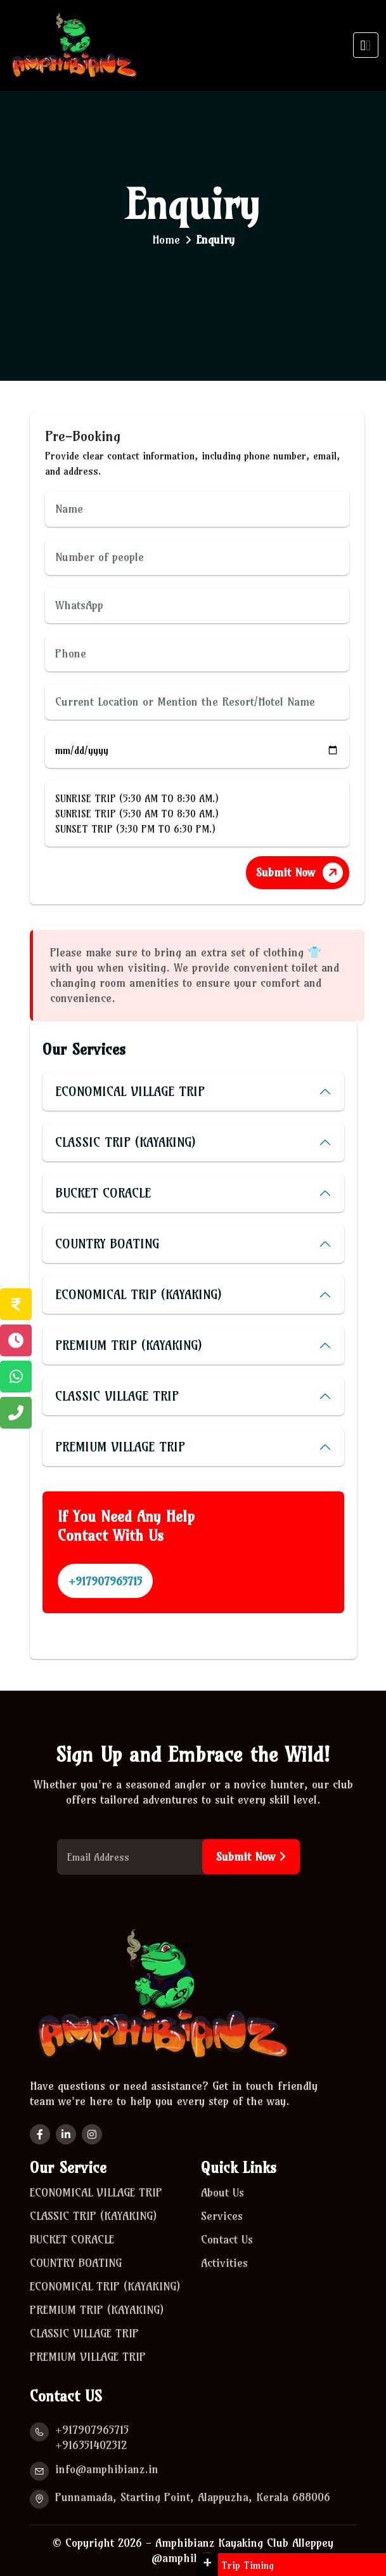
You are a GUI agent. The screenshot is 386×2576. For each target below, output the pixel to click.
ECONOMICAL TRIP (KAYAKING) (138, 1294)
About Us (222, 2193)
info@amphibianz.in (106, 2469)
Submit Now (301, 872)
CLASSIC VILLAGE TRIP (117, 1396)
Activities (226, 2263)
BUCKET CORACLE (103, 1193)
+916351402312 (91, 2445)
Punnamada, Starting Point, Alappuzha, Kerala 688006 (192, 2497)
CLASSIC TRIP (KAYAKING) (125, 1142)
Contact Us (229, 2240)
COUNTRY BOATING (107, 1244)
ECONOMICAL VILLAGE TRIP (130, 1091)
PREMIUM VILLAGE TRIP (120, 1447)
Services (224, 2216)
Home (166, 240)
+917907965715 (105, 1581)
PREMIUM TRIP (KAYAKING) (128, 1345)
